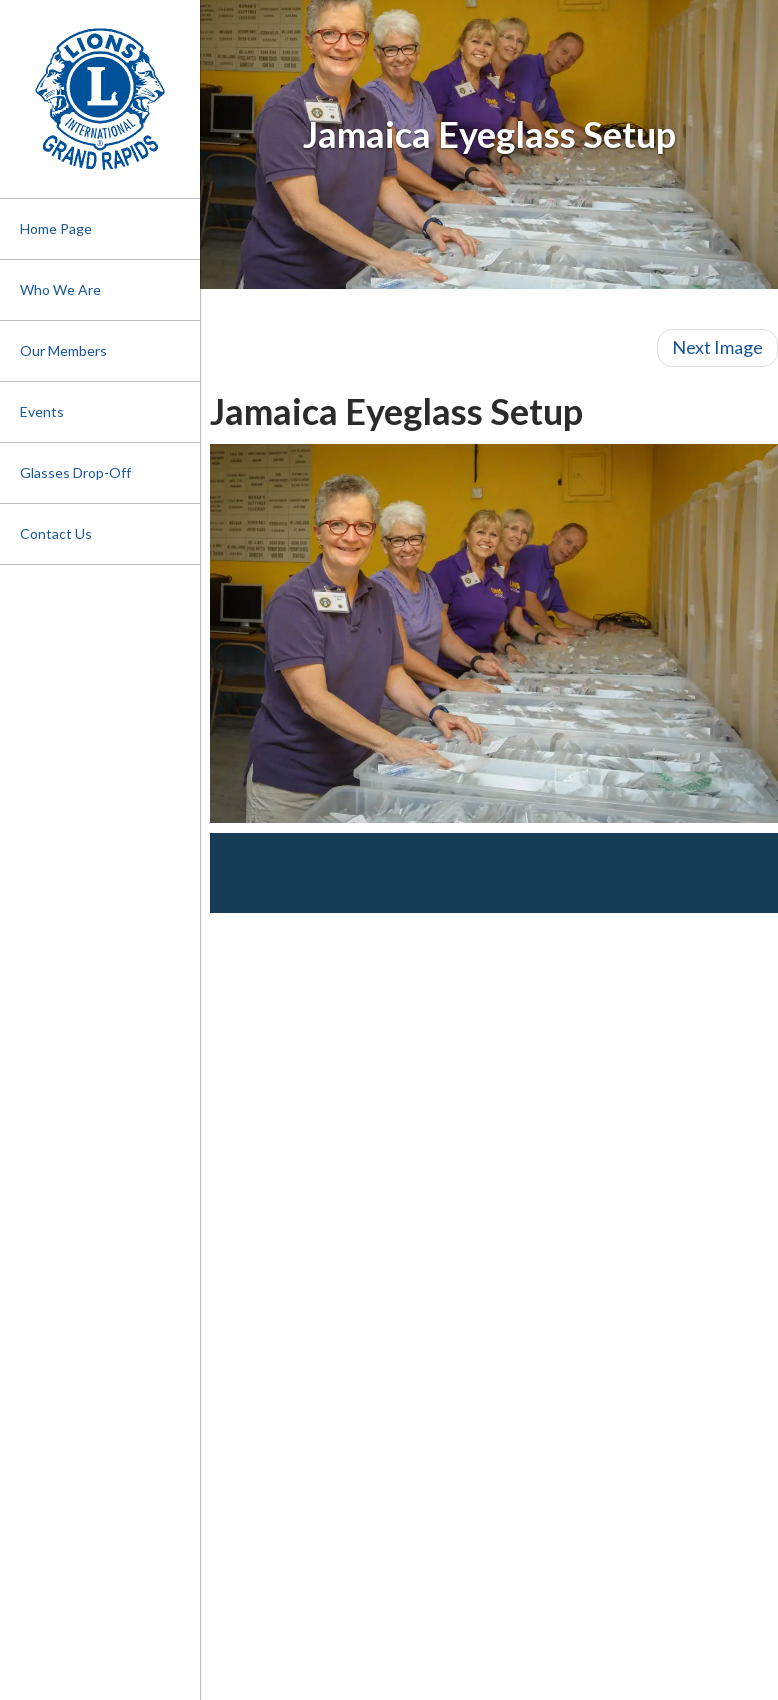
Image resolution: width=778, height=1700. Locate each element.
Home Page (56, 228)
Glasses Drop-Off (75, 472)
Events (42, 411)
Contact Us (56, 533)
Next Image (717, 347)
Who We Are (60, 289)
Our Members (63, 350)
